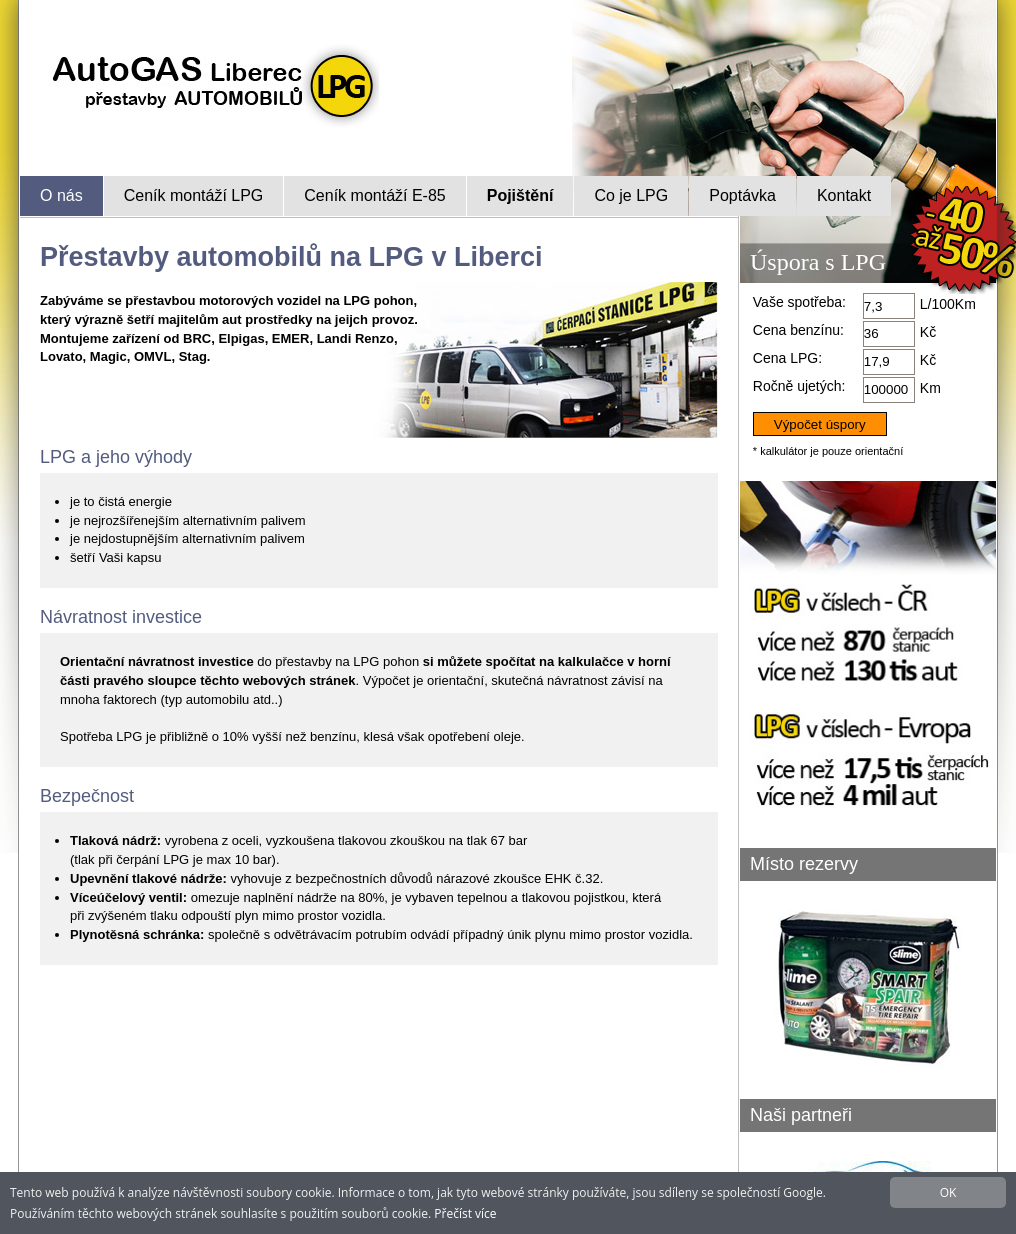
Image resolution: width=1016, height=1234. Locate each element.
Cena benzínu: (798, 330)
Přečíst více (465, 1213)
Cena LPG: (787, 358)
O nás (61, 195)
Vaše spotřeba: (799, 302)
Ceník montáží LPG (194, 195)
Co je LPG (631, 195)
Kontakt (844, 195)
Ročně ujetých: (799, 386)
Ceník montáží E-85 (374, 195)
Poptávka (742, 195)
